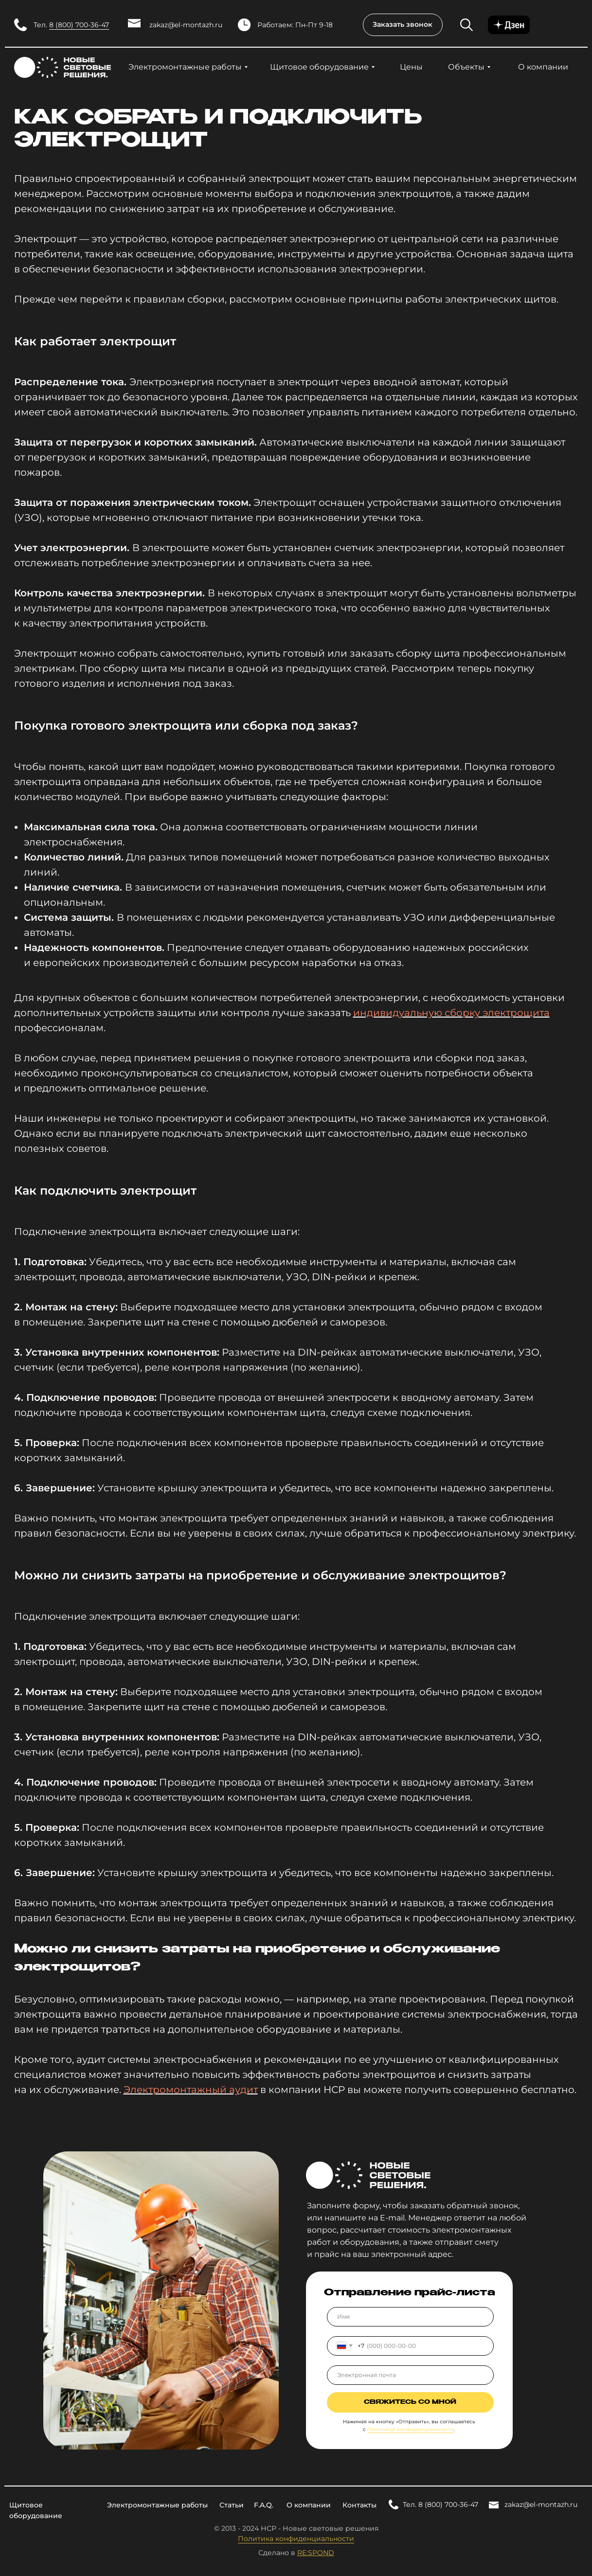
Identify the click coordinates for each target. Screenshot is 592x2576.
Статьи (231, 2505)
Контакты (359, 2505)
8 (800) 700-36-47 (79, 24)
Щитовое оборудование (319, 67)
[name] (410, 2316)
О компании (543, 67)
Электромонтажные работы (185, 67)
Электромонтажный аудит (191, 2089)
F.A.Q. (263, 2505)
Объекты (466, 67)
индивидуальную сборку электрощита (451, 1013)
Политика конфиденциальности (296, 2538)
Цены (411, 67)
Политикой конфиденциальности (410, 2429)
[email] (410, 2375)
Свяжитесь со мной (410, 2402)
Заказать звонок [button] (402, 24)
